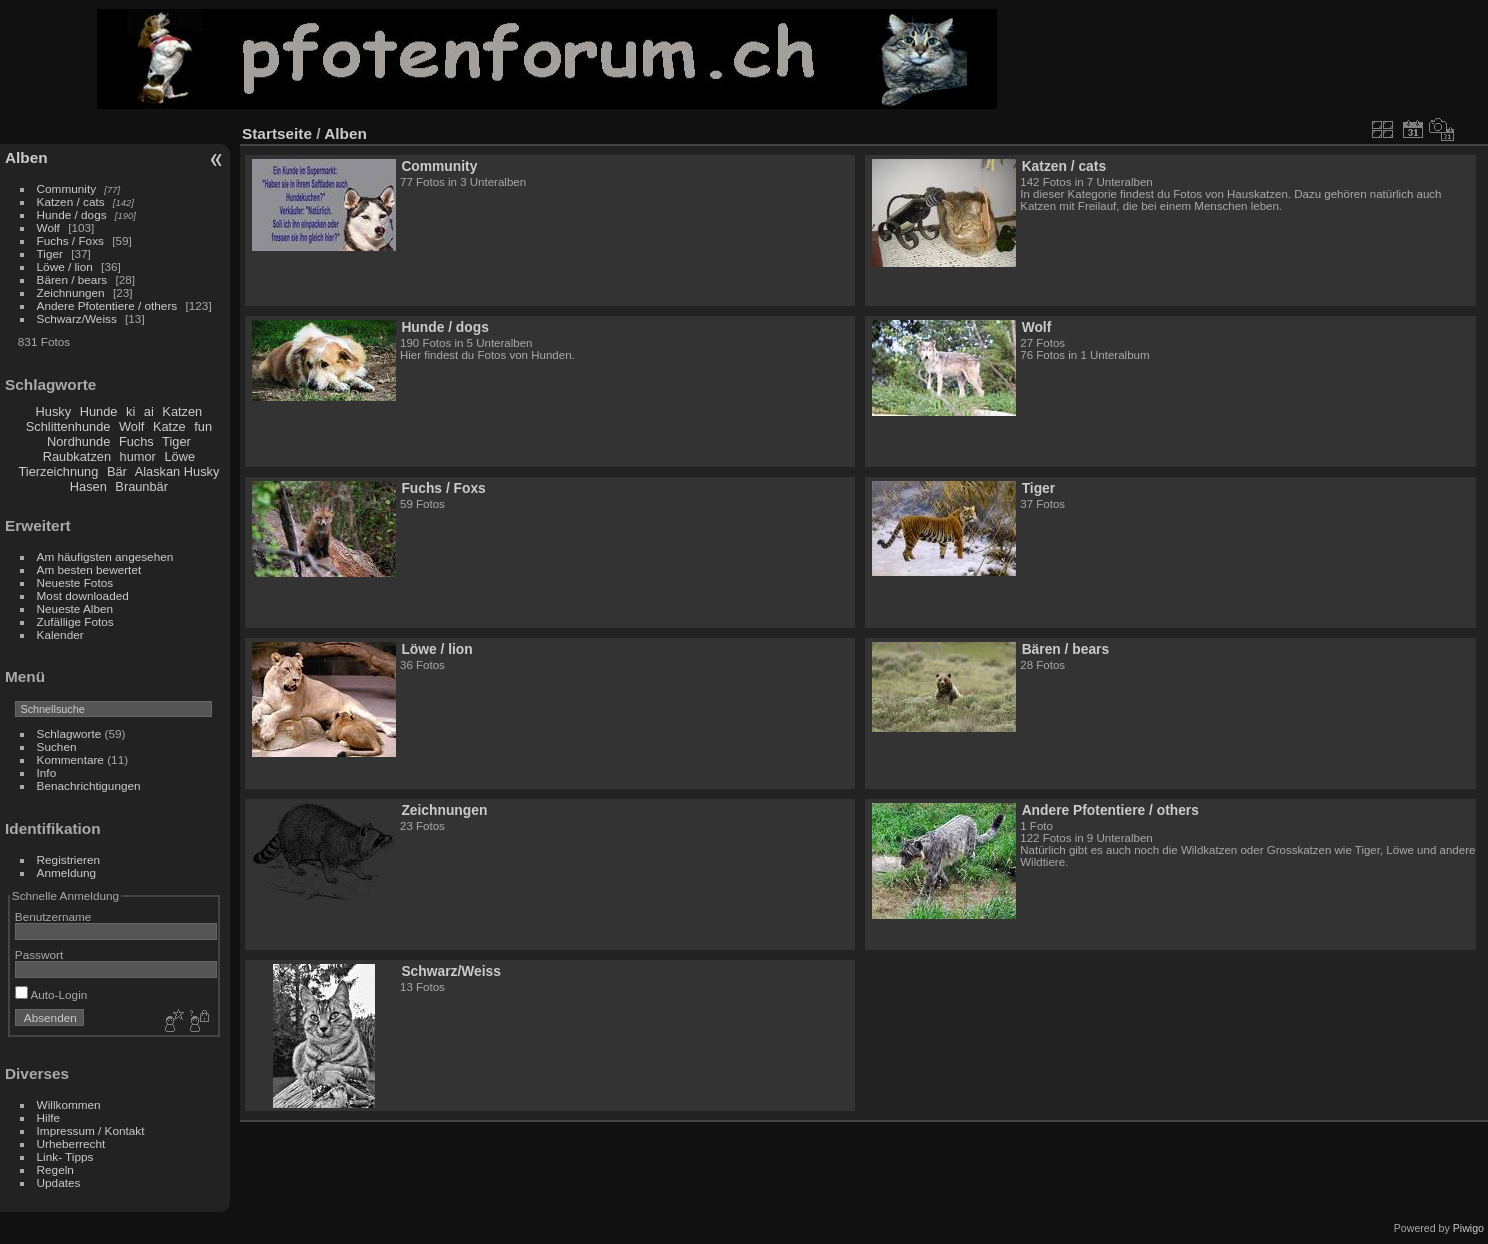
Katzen (182, 411)
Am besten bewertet (89, 569)
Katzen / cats (71, 201)
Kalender (60, 634)
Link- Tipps (65, 1156)
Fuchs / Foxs (70, 240)
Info (47, 772)
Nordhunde (78, 441)
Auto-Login (51, 994)
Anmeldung (67, 872)
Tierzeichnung (58, 471)
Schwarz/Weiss (77, 318)
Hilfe (49, 1117)
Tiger (50, 253)
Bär (117, 471)
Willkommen (69, 1104)
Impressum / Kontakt (91, 1130)
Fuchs (136, 441)
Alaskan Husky (177, 471)
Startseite (277, 133)
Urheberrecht (71, 1143)
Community (67, 188)
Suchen (57, 746)
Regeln (55, 1169)
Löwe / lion (65, 266)
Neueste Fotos (75, 582)
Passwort (39, 954)
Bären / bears (72, 279)
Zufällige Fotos (75, 621)
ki (130, 411)
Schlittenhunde (68, 426)
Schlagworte (69, 733)
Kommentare (70, 759)
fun (203, 426)
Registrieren (68, 859)
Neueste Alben (75, 608)
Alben (26, 157)
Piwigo (1468, 1228)
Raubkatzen (77, 456)
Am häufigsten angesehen (105, 556)
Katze (169, 426)
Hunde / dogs (72, 214)
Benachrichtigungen (89, 785)
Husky (54, 411)
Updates (59, 1182)
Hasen (88, 486)
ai (149, 411)
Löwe (179, 456)
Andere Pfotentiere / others (107, 305)
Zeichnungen (71, 292)
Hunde (99, 411)
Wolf (48, 227)
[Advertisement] (1290, 59)
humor (138, 456)
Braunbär (141, 486)
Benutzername (53, 916)
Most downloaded (83, 595)
